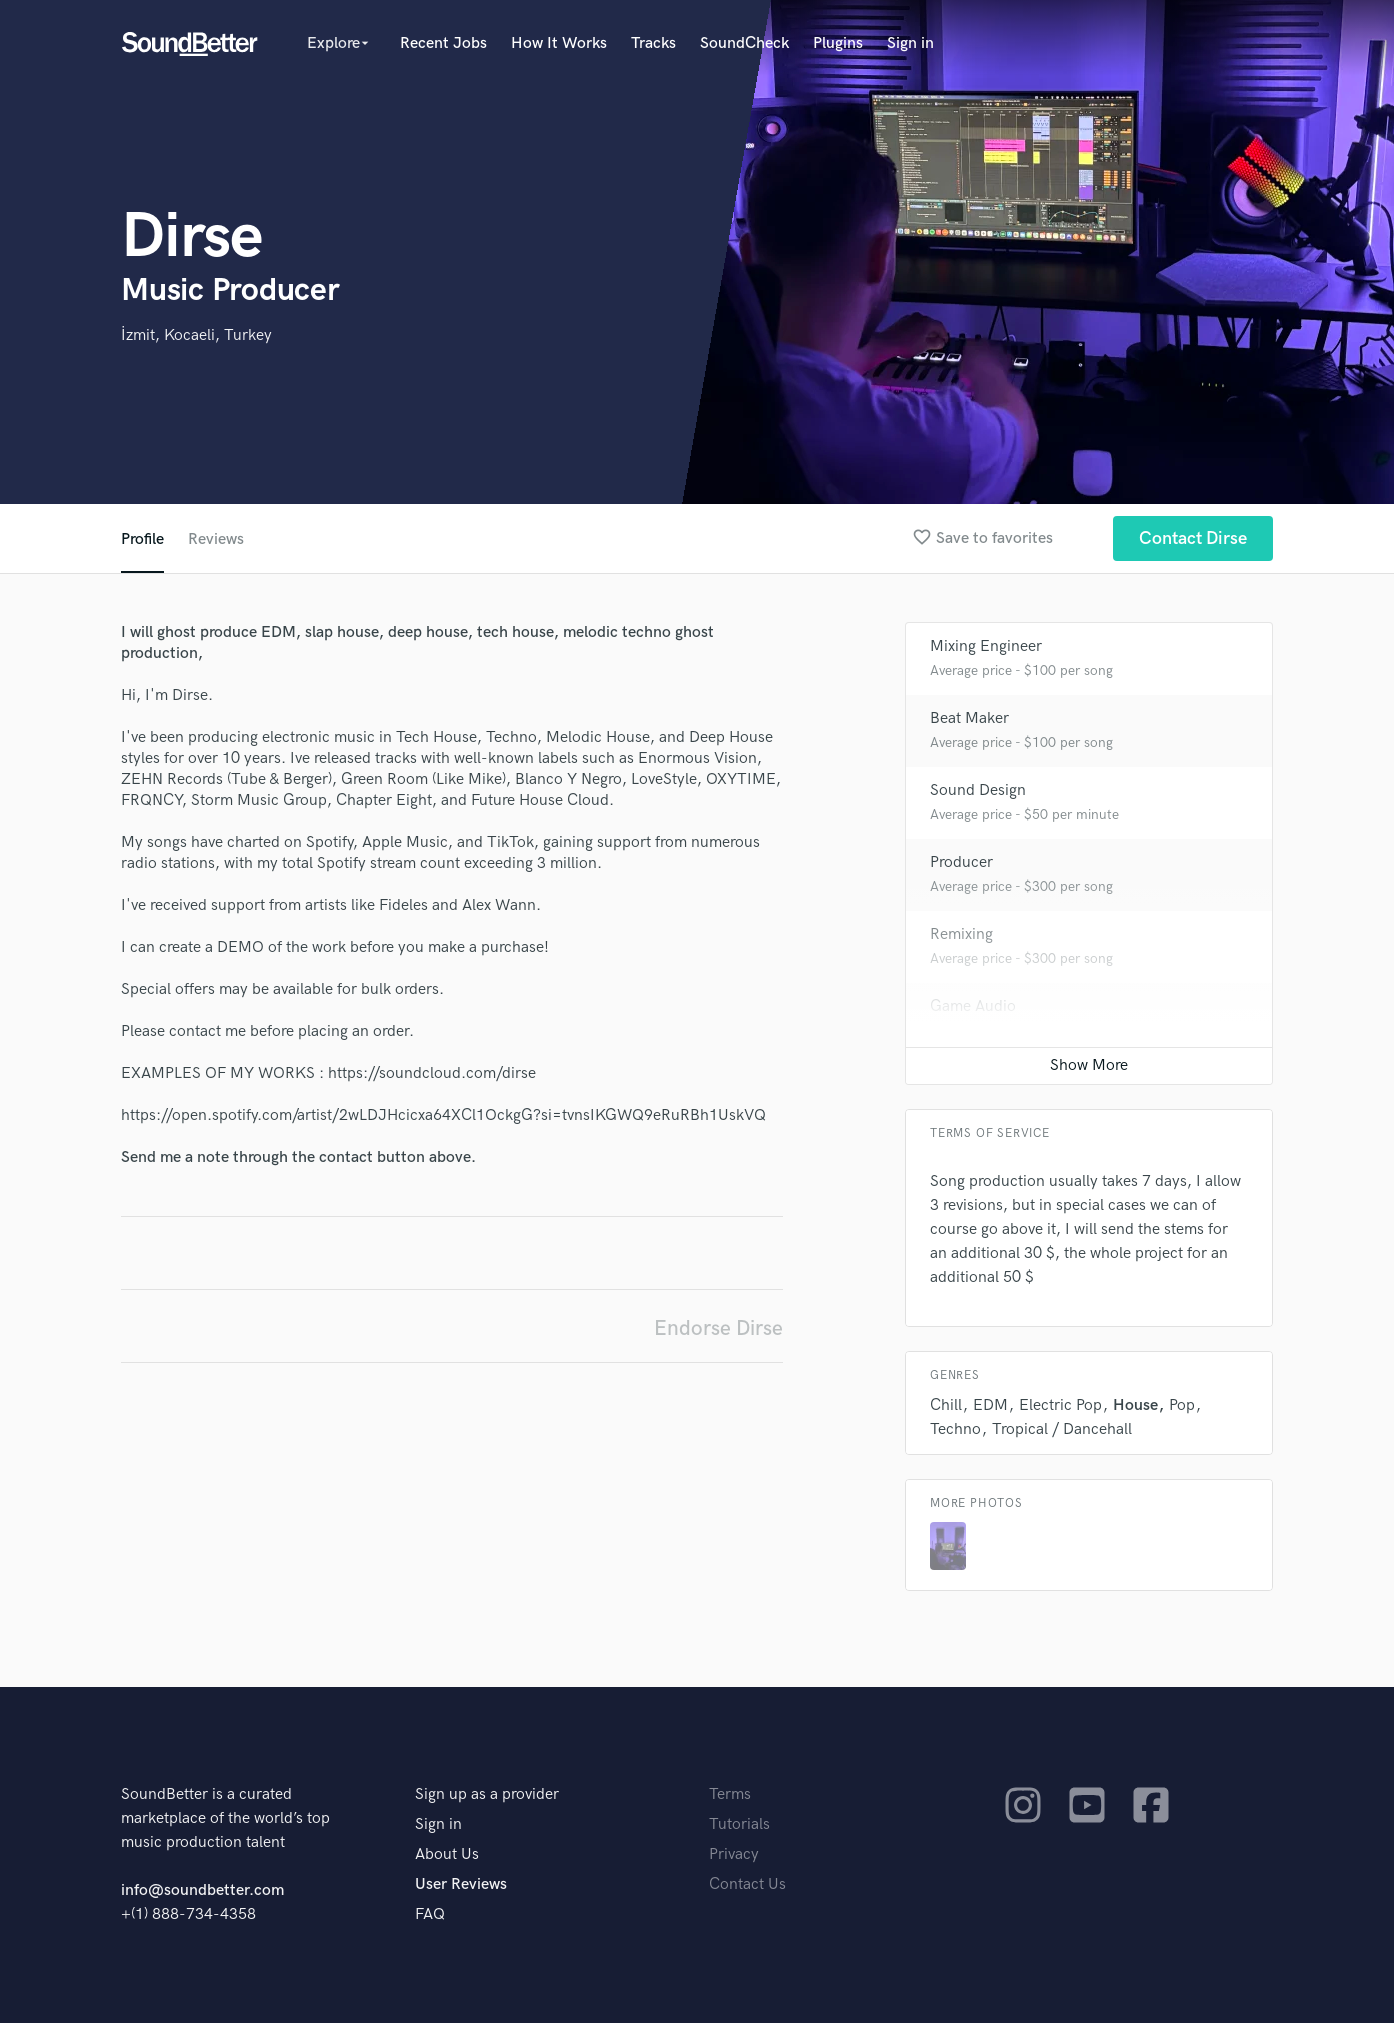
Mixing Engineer (986, 646)
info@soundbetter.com (202, 1890)
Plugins (838, 43)
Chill (946, 1405)
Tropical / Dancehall (1062, 1429)
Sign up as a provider (487, 1794)
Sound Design (978, 790)
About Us (447, 1854)
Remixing (961, 934)
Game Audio (973, 1006)
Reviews (216, 539)
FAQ (430, 1914)
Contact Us (747, 1884)
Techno (955, 1429)
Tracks (653, 43)
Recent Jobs (443, 43)
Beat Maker (969, 718)
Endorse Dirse (718, 1328)
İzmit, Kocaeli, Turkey (196, 335)
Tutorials (739, 1824)
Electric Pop (1060, 1405)
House (1135, 1405)
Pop (1182, 1405)
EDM (990, 1405)
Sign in (910, 43)
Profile (142, 539)
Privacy (734, 1854)
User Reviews (461, 1884)
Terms (730, 1794)
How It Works (559, 43)
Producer (961, 862)
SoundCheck (744, 43)
